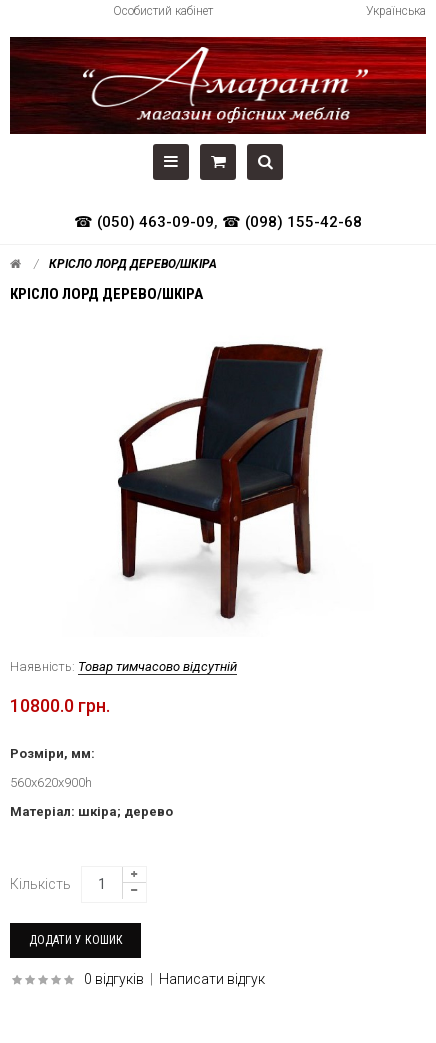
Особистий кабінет (163, 11)
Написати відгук (212, 979)
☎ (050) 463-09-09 (144, 222)
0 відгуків (114, 979)
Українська (396, 11)
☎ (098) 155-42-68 (292, 222)
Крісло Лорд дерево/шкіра (133, 264)
